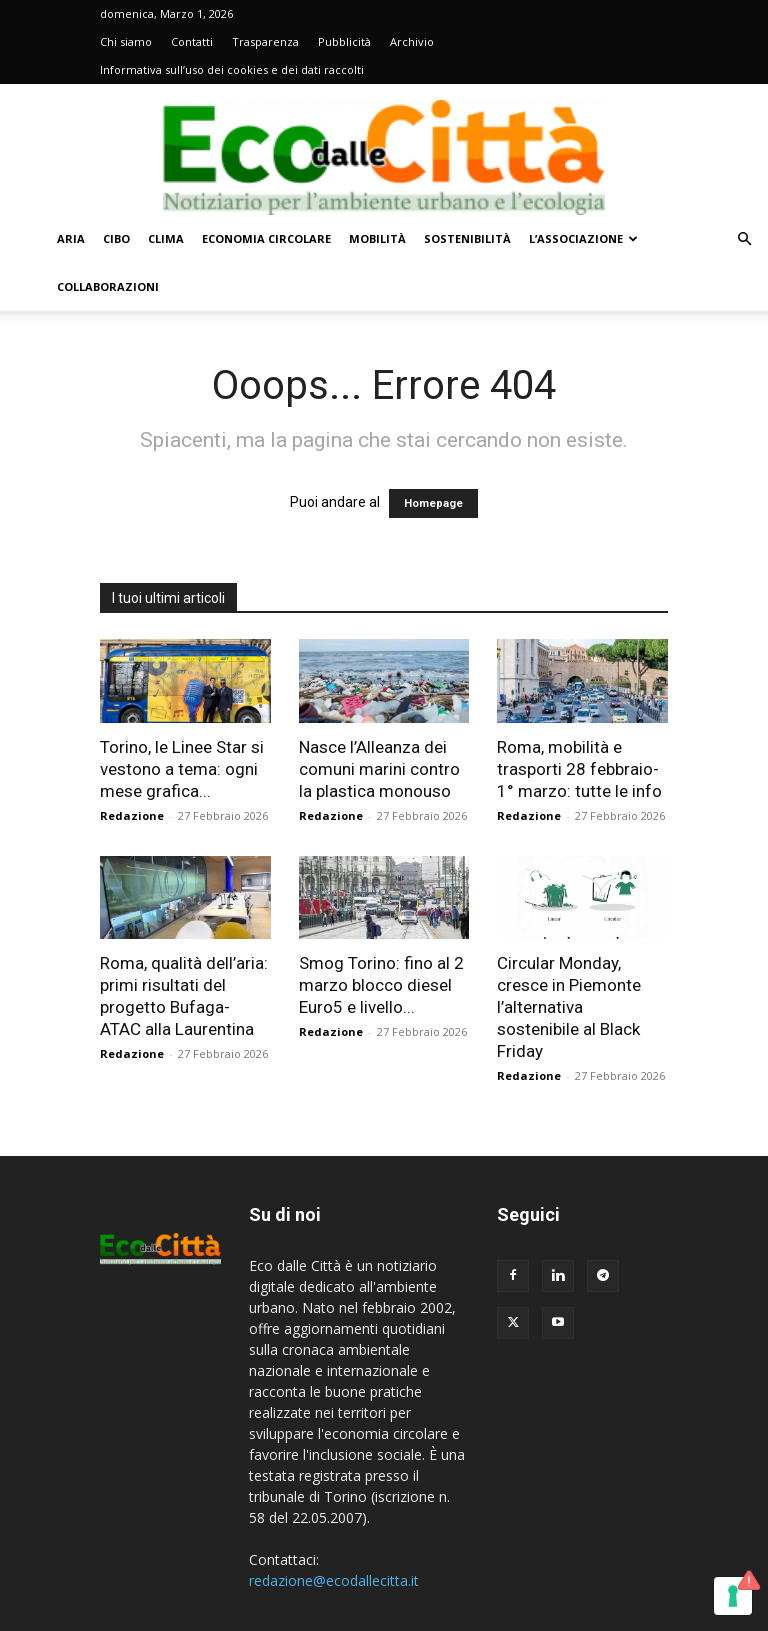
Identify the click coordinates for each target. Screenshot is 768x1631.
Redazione (132, 815)
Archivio (412, 41)
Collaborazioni (108, 286)
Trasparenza (265, 41)
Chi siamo (126, 41)
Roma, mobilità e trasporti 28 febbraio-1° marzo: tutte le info (579, 769)
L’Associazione (583, 238)
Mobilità (377, 238)
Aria (71, 238)
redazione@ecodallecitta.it (334, 1580)
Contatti (192, 41)
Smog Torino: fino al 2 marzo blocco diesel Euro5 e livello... (381, 985)
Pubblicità (344, 41)
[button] (744, 239)
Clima (166, 238)
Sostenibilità (467, 238)
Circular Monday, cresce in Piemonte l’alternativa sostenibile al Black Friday (569, 1007)
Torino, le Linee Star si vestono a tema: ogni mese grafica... (182, 769)
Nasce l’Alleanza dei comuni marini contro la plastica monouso (379, 769)
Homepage (433, 503)
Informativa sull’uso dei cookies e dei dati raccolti (232, 69)
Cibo (116, 238)
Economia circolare (266, 238)
